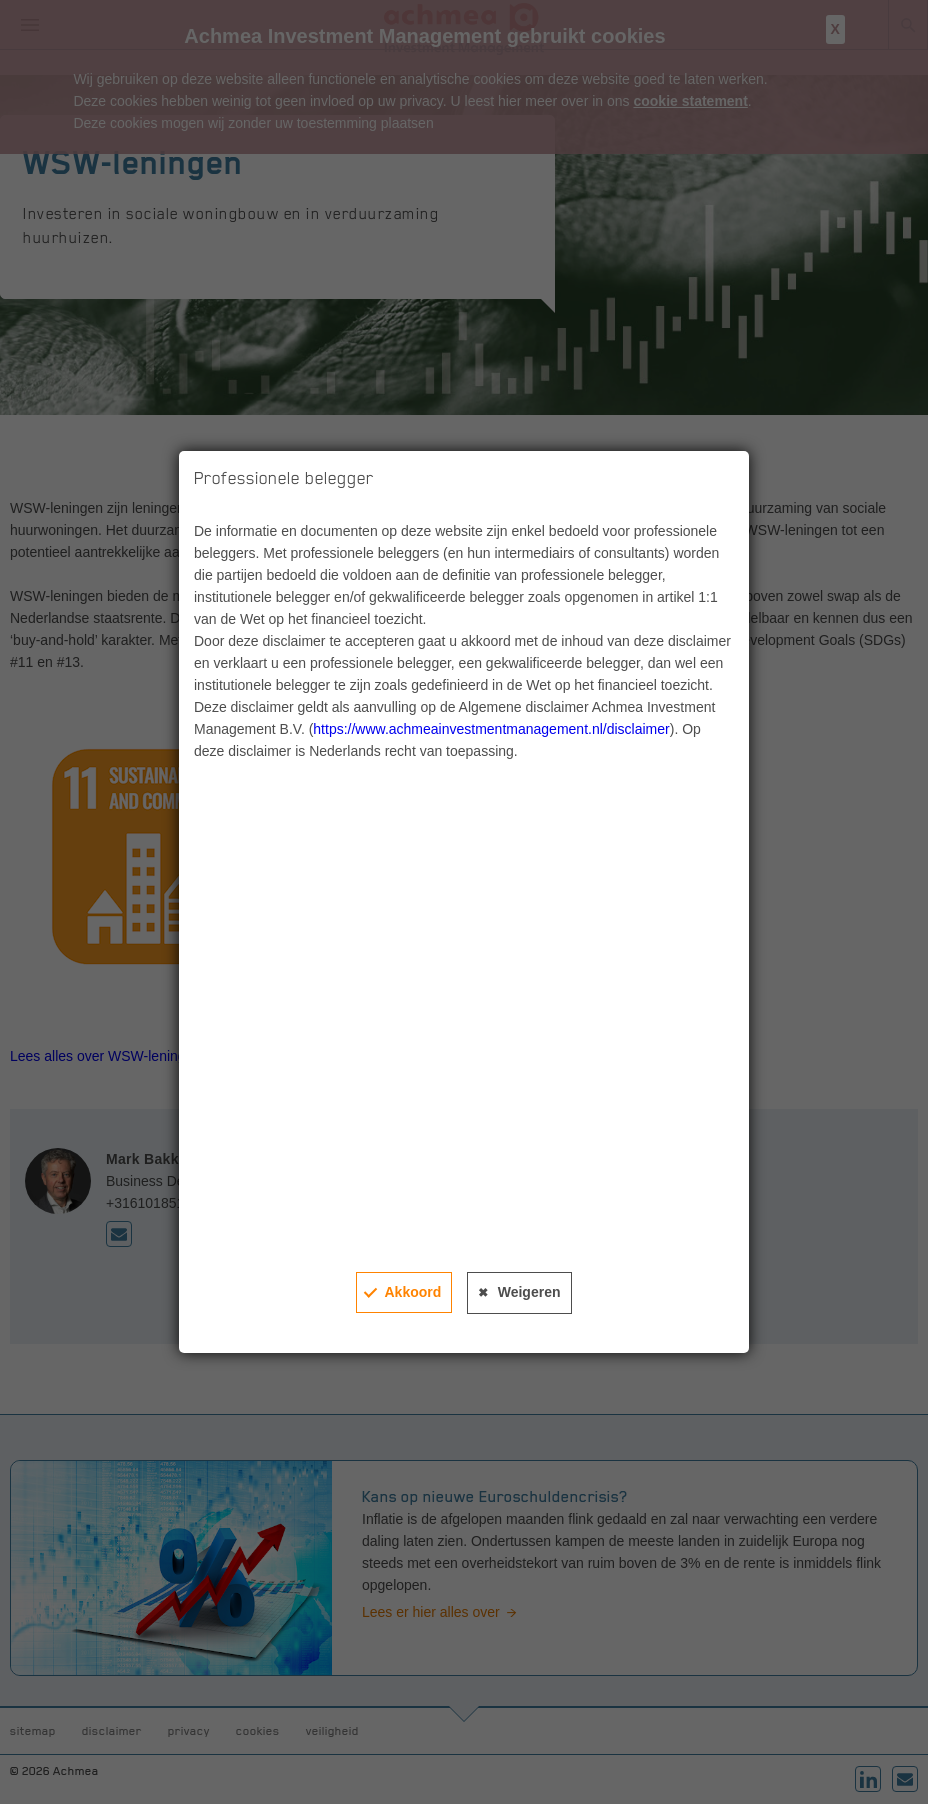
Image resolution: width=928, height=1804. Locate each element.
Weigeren (529, 1292)
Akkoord (412, 1292)
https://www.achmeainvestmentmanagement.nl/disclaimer (491, 729)
